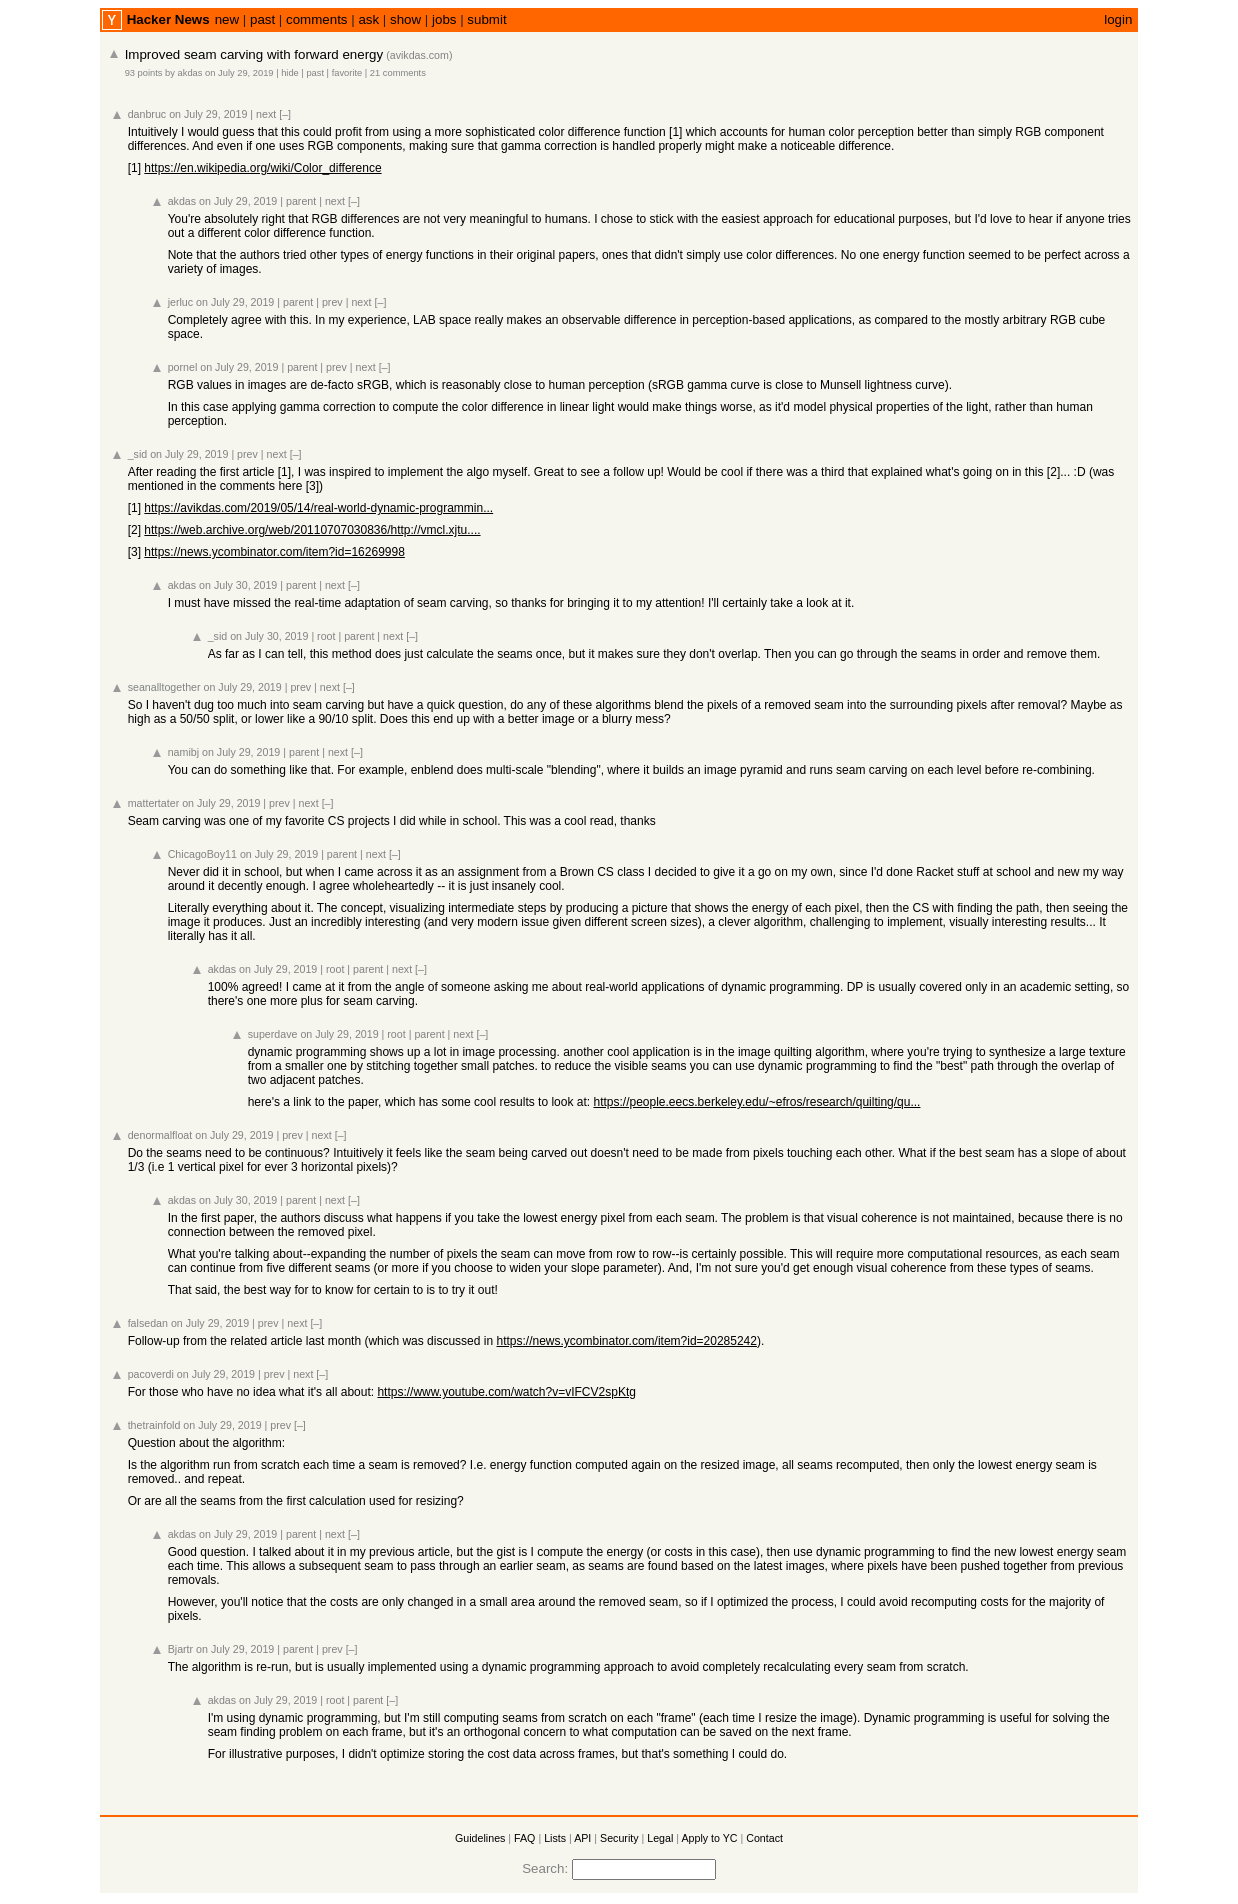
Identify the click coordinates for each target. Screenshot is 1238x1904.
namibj (183, 752)
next (266, 114)
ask (368, 19)
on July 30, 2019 (238, 585)
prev (332, 302)
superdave (273, 1034)
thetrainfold (154, 1425)
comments (316, 19)
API (582, 1838)
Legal (660, 1838)
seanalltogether (164, 687)
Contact (764, 1838)
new (227, 19)
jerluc (180, 302)
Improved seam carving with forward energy (254, 54)
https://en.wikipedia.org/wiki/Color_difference (262, 168)
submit (486, 19)
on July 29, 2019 (239, 73)
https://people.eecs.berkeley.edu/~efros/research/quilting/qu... (756, 1102)
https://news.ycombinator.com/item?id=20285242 (626, 1341)
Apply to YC (709, 1838)
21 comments (398, 73)
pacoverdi (151, 1374)
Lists (555, 1838)
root (326, 636)
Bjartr (180, 1649)
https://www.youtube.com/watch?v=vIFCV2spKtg (506, 1392)
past (262, 19)
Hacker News (168, 19)
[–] (285, 114)
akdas (190, 73)
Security (619, 1838)
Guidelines (480, 1838)
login (1118, 19)
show (405, 19)
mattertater (154, 803)
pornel (183, 367)
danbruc (147, 114)
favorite (347, 73)
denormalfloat (160, 1135)
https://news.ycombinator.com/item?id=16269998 (274, 552)
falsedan (148, 1323)
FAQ (524, 1838)
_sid (138, 454)
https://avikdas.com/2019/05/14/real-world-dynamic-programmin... (318, 508)
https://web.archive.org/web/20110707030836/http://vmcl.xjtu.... (312, 530)
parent (301, 201)
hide (290, 73)
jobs (444, 19)
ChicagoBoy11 (202, 854)
